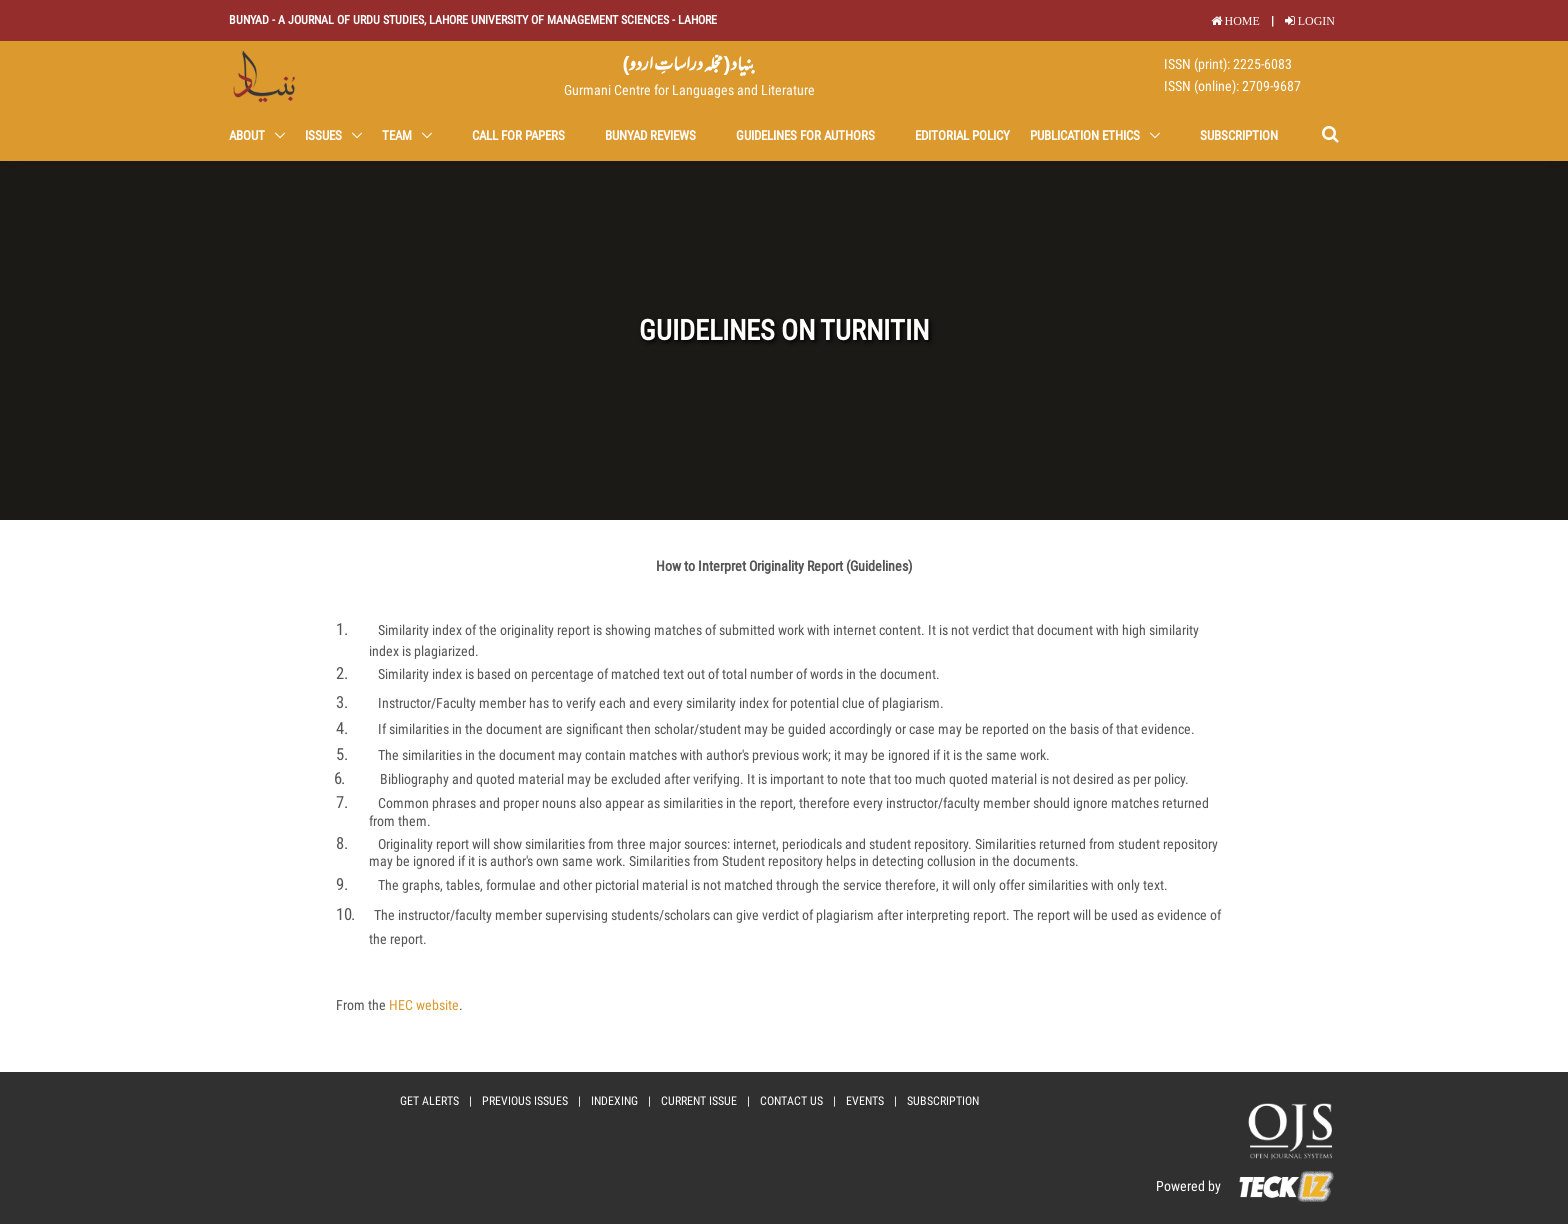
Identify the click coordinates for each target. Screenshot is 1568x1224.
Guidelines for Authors (805, 135)
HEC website (424, 1005)
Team (398, 135)
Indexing (614, 1101)
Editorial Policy (962, 135)
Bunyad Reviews (650, 135)
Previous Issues (525, 1101)
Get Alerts (429, 1101)
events (865, 1101)
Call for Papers (518, 135)
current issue (699, 1101)
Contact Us (791, 1101)
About (248, 135)
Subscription (1239, 135)
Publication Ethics (1086, 135)
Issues (325, 135)
